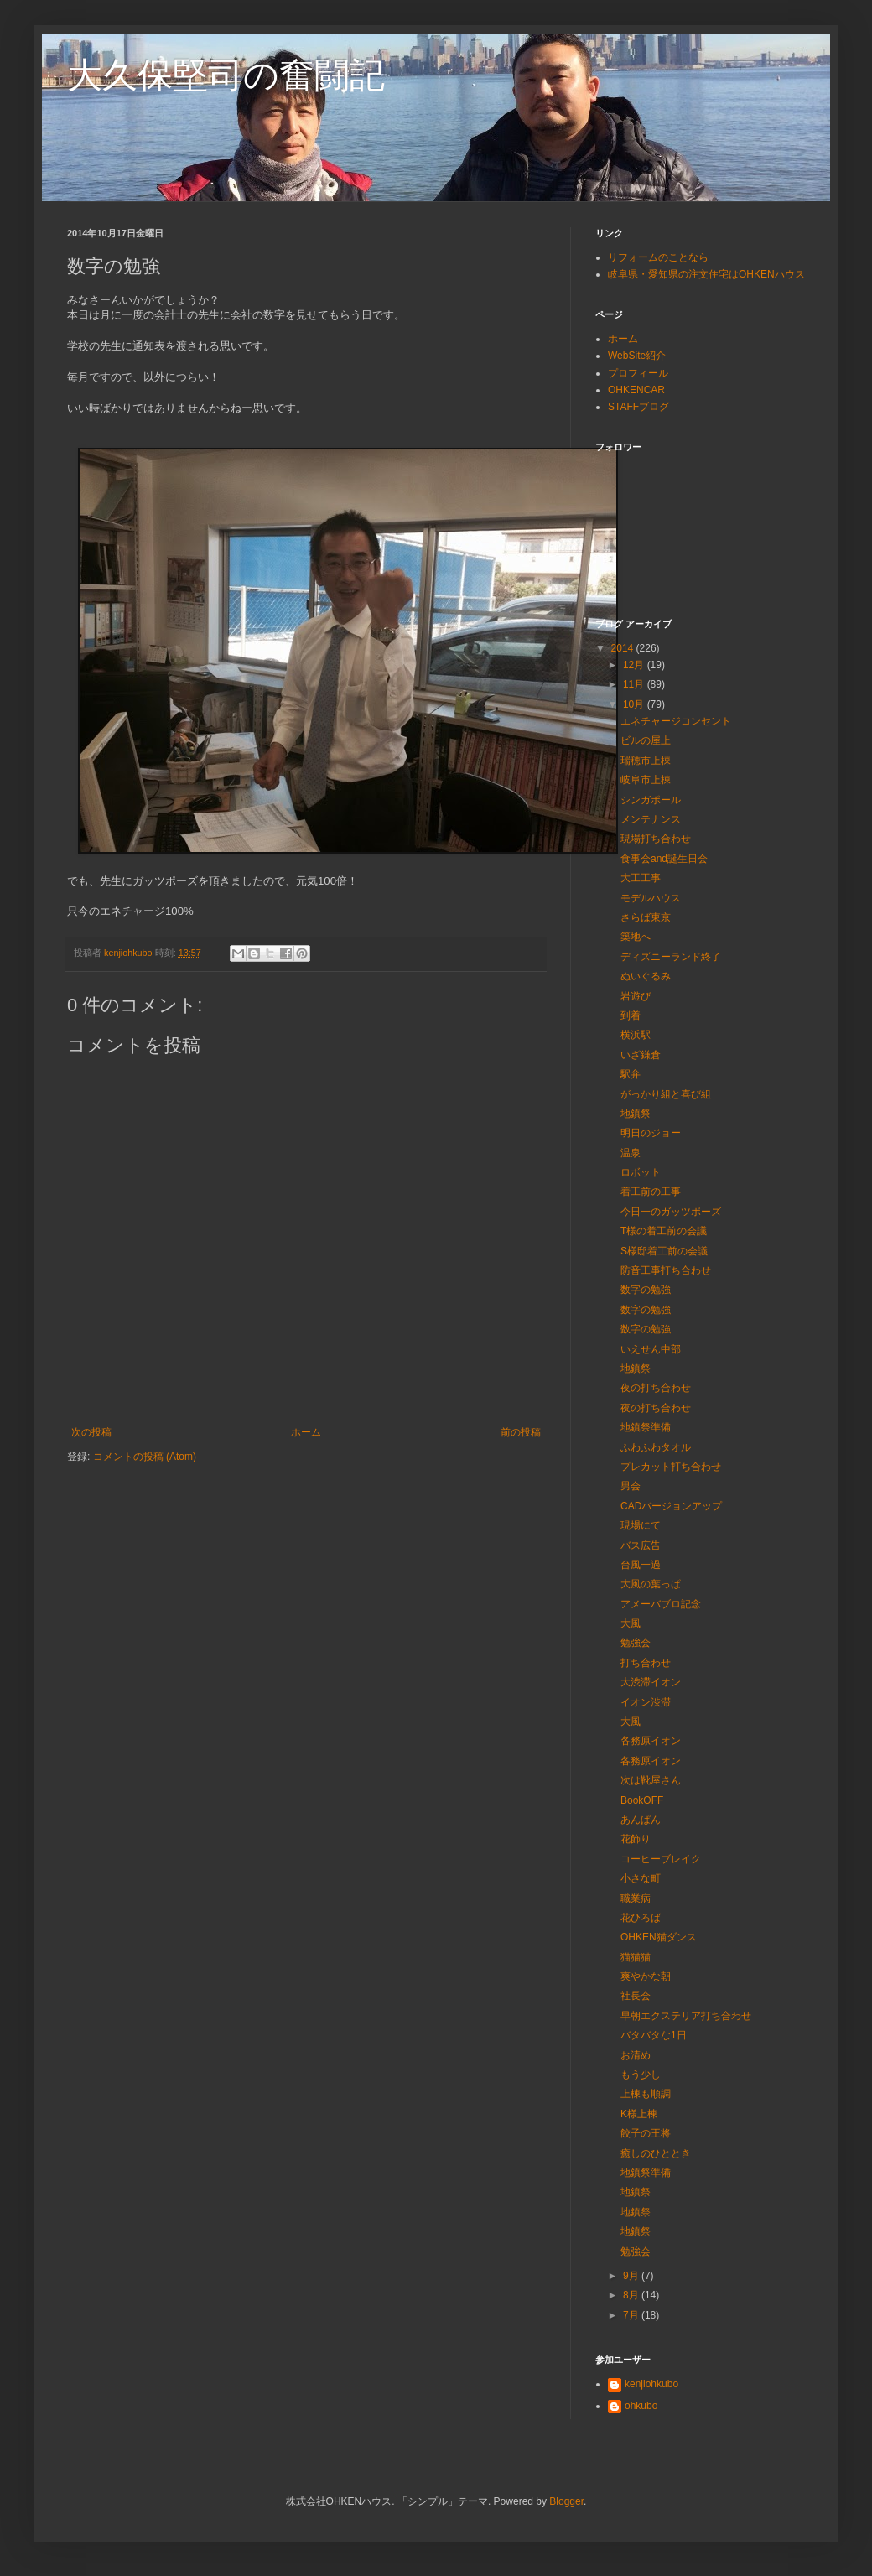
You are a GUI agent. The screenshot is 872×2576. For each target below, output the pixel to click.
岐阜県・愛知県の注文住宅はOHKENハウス (706, 274)
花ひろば (640, 1918)
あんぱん (640, 1820)
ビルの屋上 (645, 740)
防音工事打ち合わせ (665, 1270)
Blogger (566, 2501)
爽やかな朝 (645, 1976)
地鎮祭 (635, 1113)
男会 (630, 1486)
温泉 (630, 1153)
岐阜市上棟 (645, 780)
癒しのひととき (655, 2153)
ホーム (306, 1432)
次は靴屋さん (650, 1780)
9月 (632, 2276)
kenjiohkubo (651, 2384)
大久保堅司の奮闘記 (226, 75)
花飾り (635, 1839)
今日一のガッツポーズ (670, 1212)
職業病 (635, 1898)
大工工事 (640, 878)
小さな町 (640, 1878)
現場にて (640, 1525)
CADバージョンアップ (671, 1506)
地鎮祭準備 (645, 1427)
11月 (635, 684)
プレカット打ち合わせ (670, 1466)
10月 (635, 704)
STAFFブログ (638, 407)
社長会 (635, 1996)
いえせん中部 (650, 1349)
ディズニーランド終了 (670, 957)
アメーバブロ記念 (660, 1604)
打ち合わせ (645, 1663)
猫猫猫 (635, 1957)
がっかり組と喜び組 (665, 1094)
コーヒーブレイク (660, 1859)
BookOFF (641, 1800)
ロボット (640, 1172)
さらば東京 (645, 917)
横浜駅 (635, 1035)
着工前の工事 (650, 1191)
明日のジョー (650, 1133)
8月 (632, 2295)
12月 (635, 665)
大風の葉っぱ (650, 1584)
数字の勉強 (645, 1290)
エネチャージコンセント (675, 721)
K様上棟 (638, 2114)
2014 (623, 648)
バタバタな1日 (653, 2035)
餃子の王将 (645, 2133)
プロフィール (638, 373)
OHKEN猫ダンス (658, 1937)
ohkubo (641, 2406)
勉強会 (635, 1643)
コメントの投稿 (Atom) (144, 1456)
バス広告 (640, 1545)
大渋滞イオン (650, 1682)
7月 (632, 2315)
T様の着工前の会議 (663, 1231)
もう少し (640, 2074)
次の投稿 (91, 1432)
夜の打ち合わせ (655, 1388)
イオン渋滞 (645, 1702)
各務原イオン (650, 1741)
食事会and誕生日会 (664, 859)
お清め (635, 2055)
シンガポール (650, 800)
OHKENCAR (636, 390)
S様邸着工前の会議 (664, 1251)
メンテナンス (650, 819)
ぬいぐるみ (645, 976)
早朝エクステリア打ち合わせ (685, 2016)
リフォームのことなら (658, 257)
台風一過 (640, 1565)
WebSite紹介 (637, 355)
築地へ (635, 937)
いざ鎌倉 (640, 1055)
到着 (630, 1015)
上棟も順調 (645, 2094)
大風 (630, 1623)
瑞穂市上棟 (645, 760)
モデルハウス (650, 898)
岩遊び (635, 996)
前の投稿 (521, 1432)
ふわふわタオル (655, 1447)
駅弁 (630, 1074)
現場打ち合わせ (655, 838)
